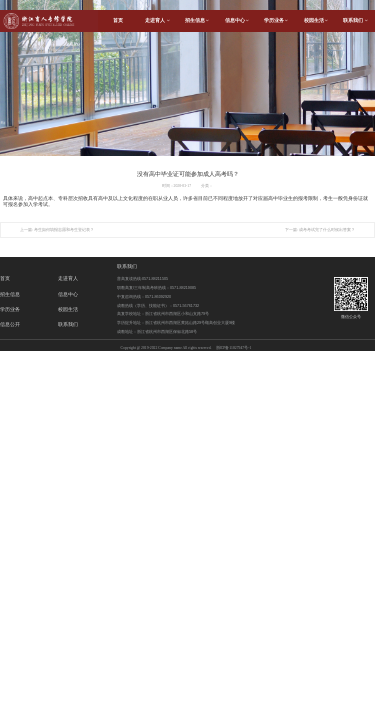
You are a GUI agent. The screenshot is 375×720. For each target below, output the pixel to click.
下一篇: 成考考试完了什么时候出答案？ (320, 230)
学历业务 (276, 21)
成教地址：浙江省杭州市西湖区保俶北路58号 (157, 332)
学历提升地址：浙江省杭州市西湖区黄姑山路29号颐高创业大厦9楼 (176, 323)
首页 (118, 20)
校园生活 (316, 21)
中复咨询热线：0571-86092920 (144, 297)
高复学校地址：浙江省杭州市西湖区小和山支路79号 (163, 314)
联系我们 (127, 266)
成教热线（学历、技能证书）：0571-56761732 (158, 306)
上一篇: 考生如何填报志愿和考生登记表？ (57, 230)
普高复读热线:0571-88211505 (142, 279)
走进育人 (157, 21)
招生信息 (197, 21)
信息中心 (237, 21)
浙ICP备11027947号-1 (234, 348)
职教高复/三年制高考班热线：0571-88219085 (156, 288)
